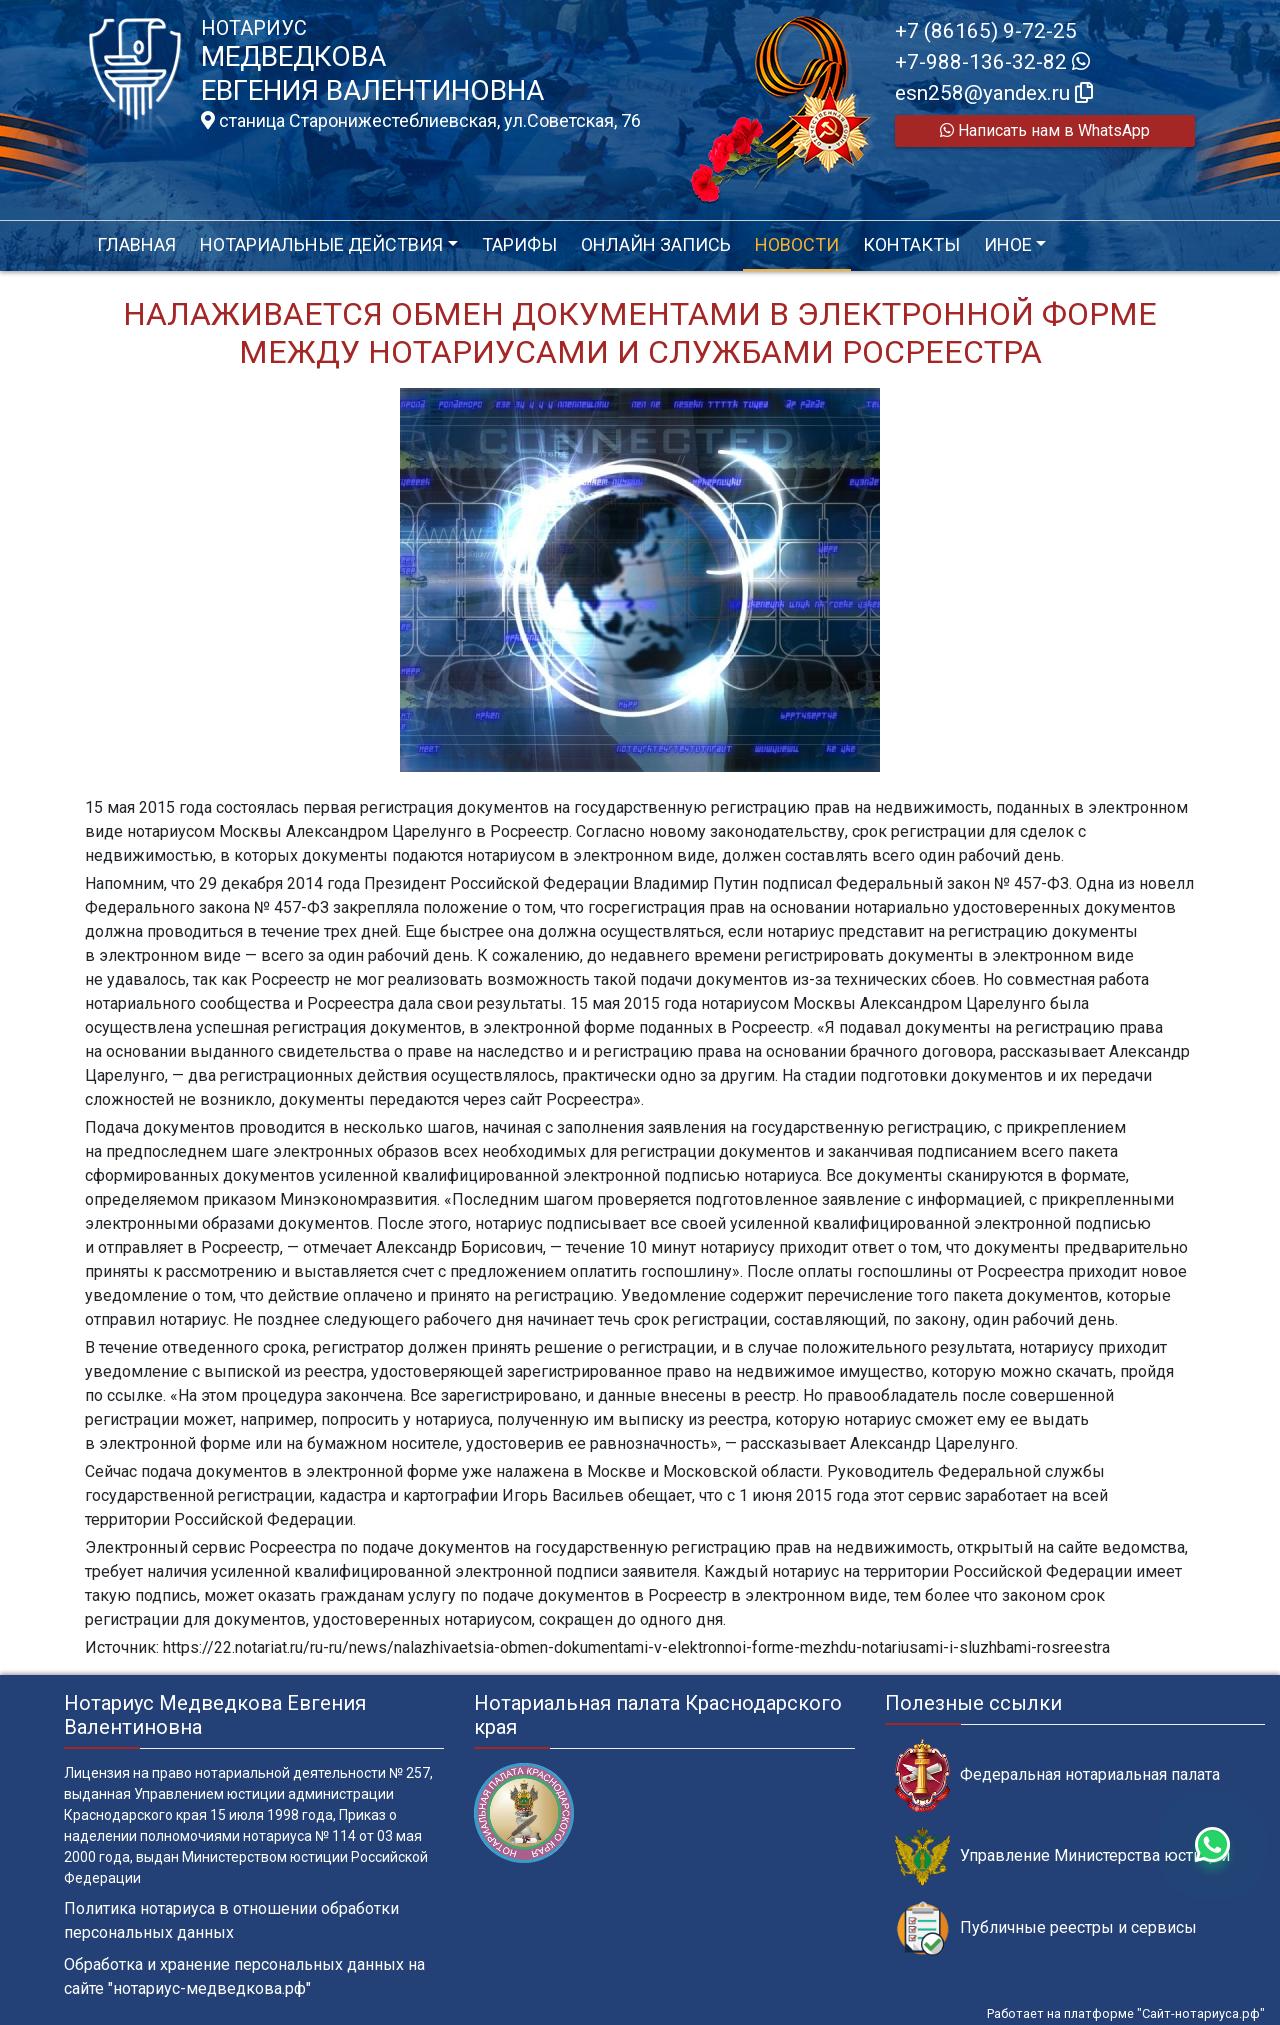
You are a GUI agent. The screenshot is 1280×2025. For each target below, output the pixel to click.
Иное (1008, 244)
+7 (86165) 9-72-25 (986, 31)
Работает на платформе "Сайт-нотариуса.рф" (1126, 2013)
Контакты (911, 244)
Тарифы (519, 244)
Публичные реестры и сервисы (1046, 1928)
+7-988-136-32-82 (992, 62)
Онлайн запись (656, 244)
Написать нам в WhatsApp (1045, 130)
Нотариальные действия (321, 244)
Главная (136, 244)
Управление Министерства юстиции (1062, 1856)
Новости (797, 244)
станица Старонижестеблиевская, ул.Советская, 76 (421, 121)
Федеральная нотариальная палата (1057, 1775)
